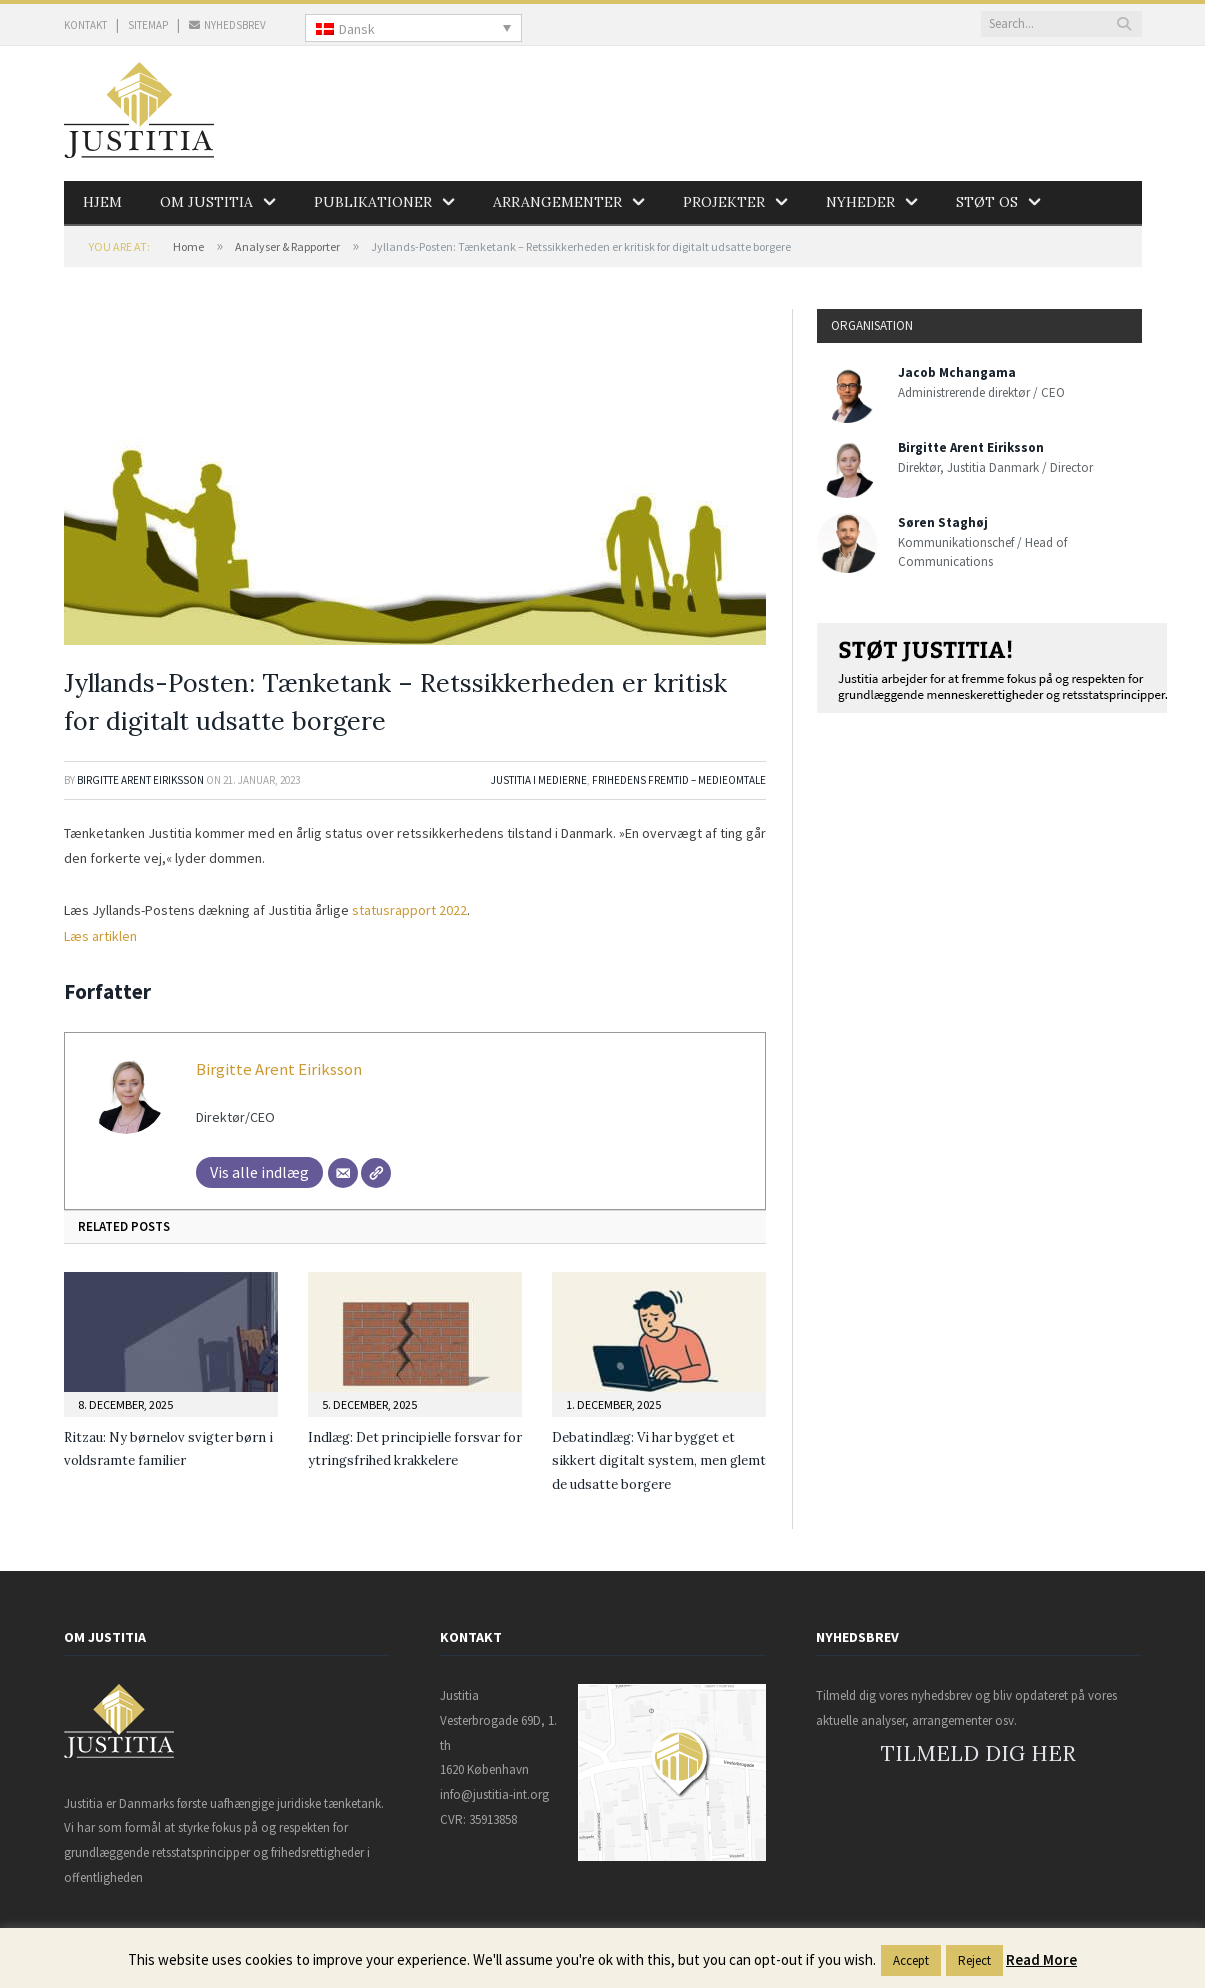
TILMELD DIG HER (978, 1753)
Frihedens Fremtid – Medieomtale (679, 780)
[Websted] (376, 1173)
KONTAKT (85, 25)
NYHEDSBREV (227, 25)
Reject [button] (974, 1960)
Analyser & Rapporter (287, 246)
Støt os (987, 202)
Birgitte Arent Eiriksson (140, 780)
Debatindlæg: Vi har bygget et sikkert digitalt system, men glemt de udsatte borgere (659, 1461)
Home (188, 246)
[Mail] (343, 1173)
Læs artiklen (100, 936)
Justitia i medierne (539, 780)
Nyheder (860, 202)
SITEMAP (148, 25)
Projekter (724, 202)
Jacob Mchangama (957, 372)
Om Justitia (206, 202)
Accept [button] (911, 1960)
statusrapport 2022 (409, 910)
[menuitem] (413, 28)
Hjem (102, 202)
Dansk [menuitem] (357, 29)
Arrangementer (557, 202)
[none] (413, 28)
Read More (1041, 1959)
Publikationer (373, 202)
